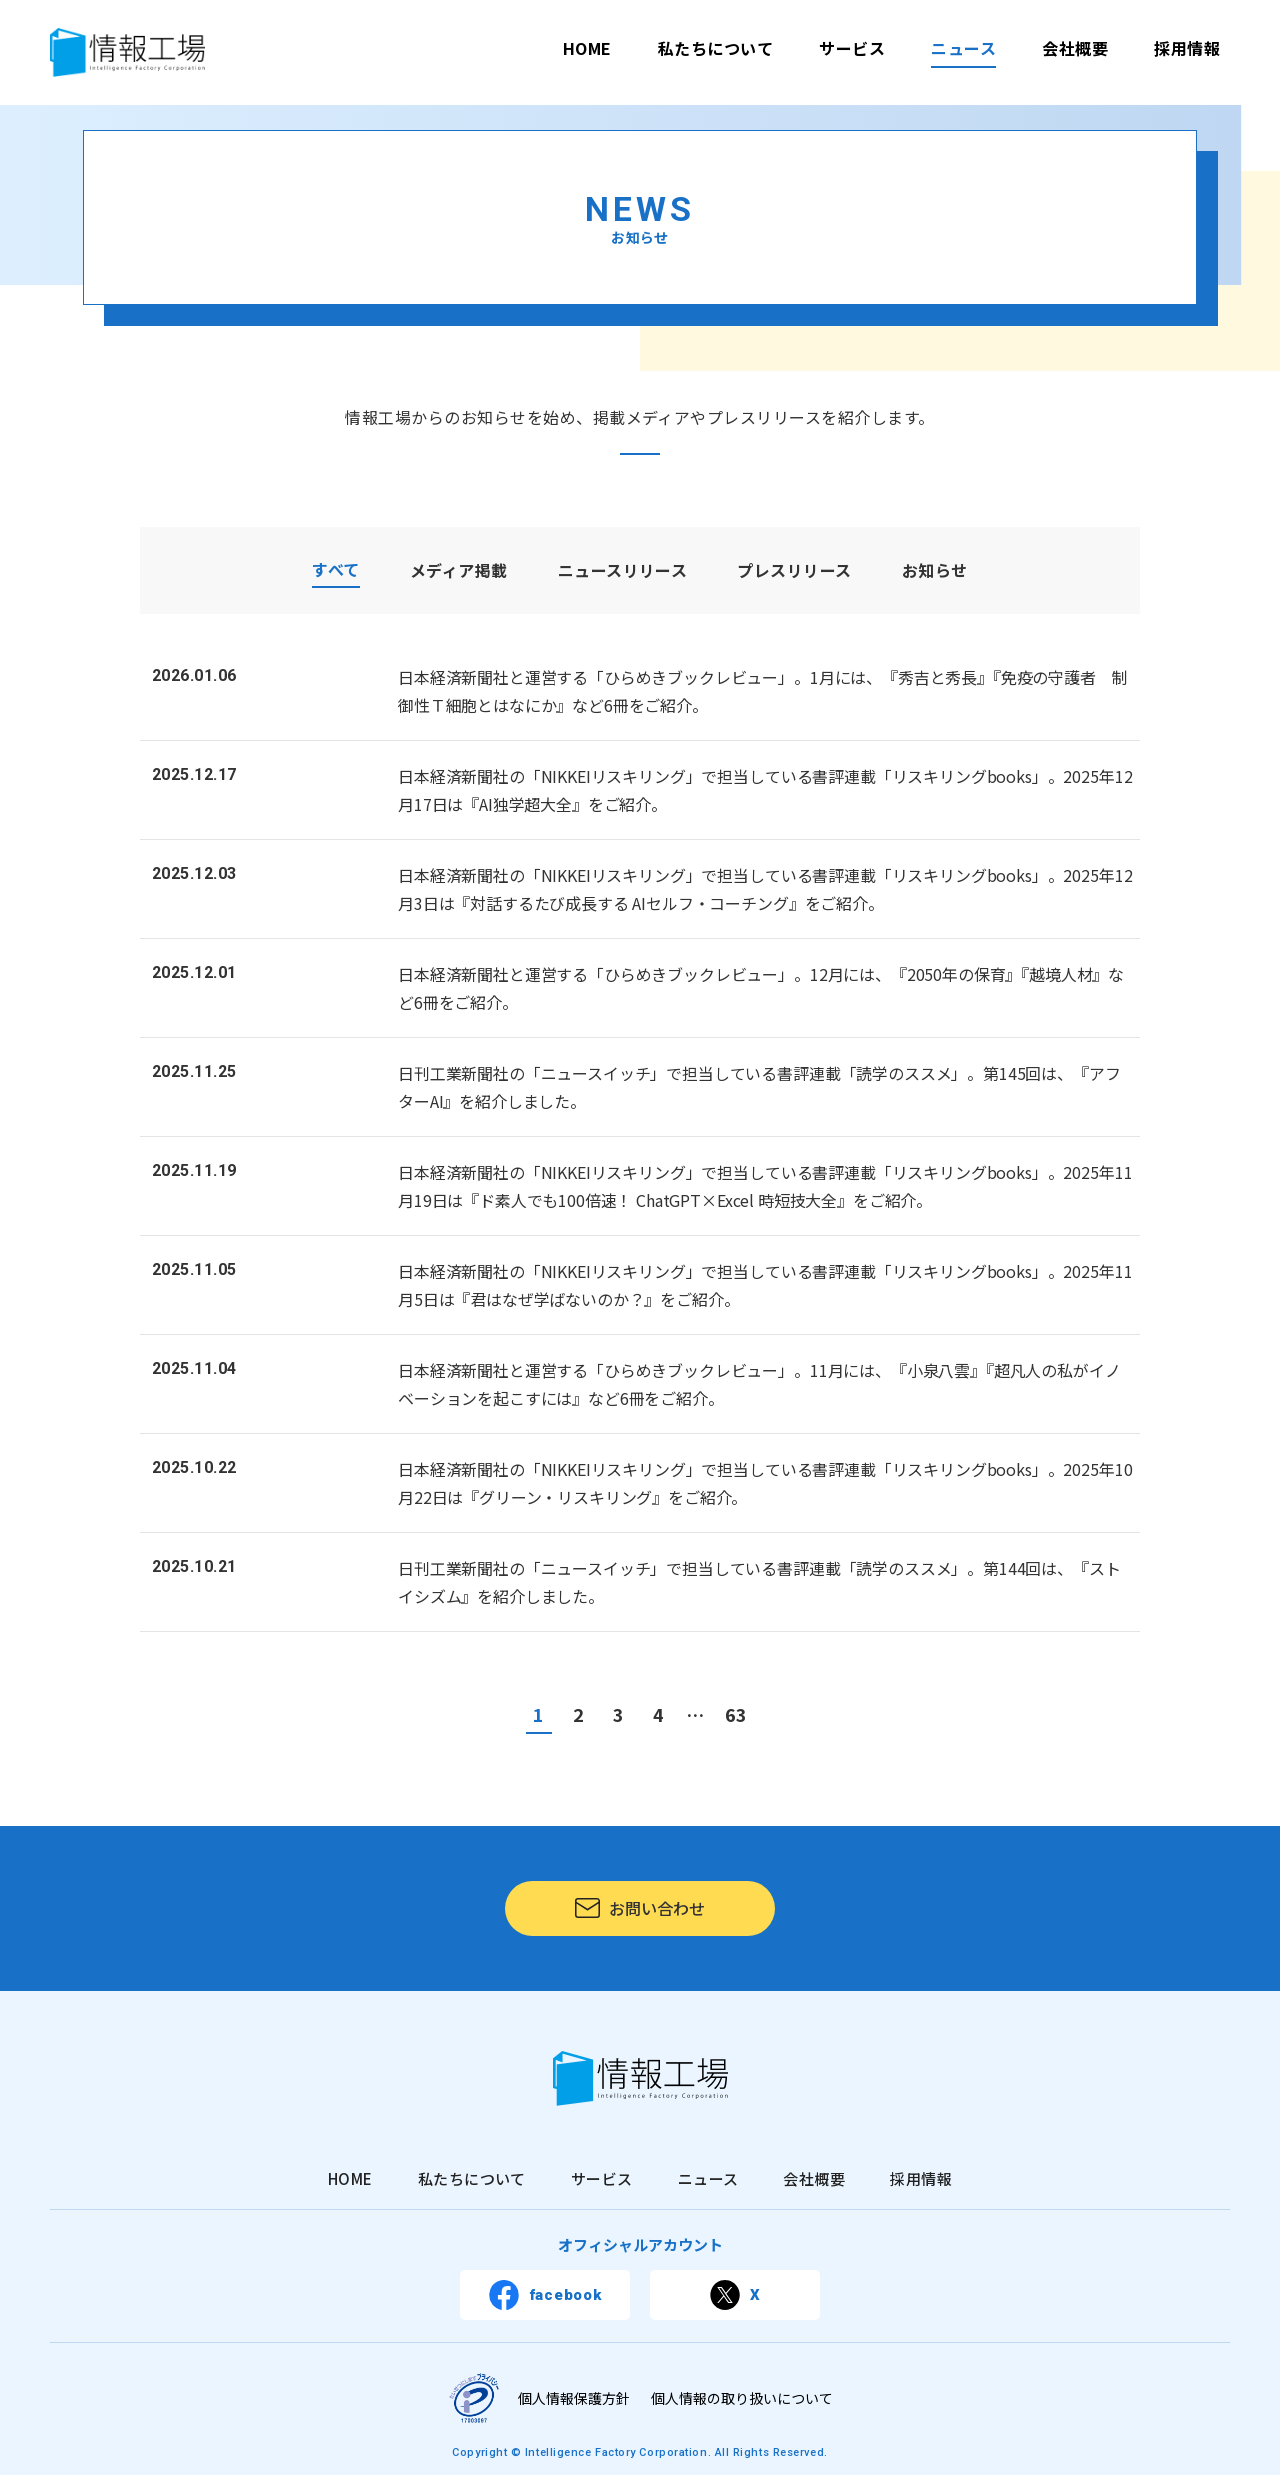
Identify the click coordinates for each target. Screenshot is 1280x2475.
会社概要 (1075, 48)
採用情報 (1187, 48)
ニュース (963, 48)
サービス (852, 48)
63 (736, 1714)
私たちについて (715, 48)
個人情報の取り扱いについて (742, 2398)
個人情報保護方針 (574, 2398)
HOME (587, 48)
